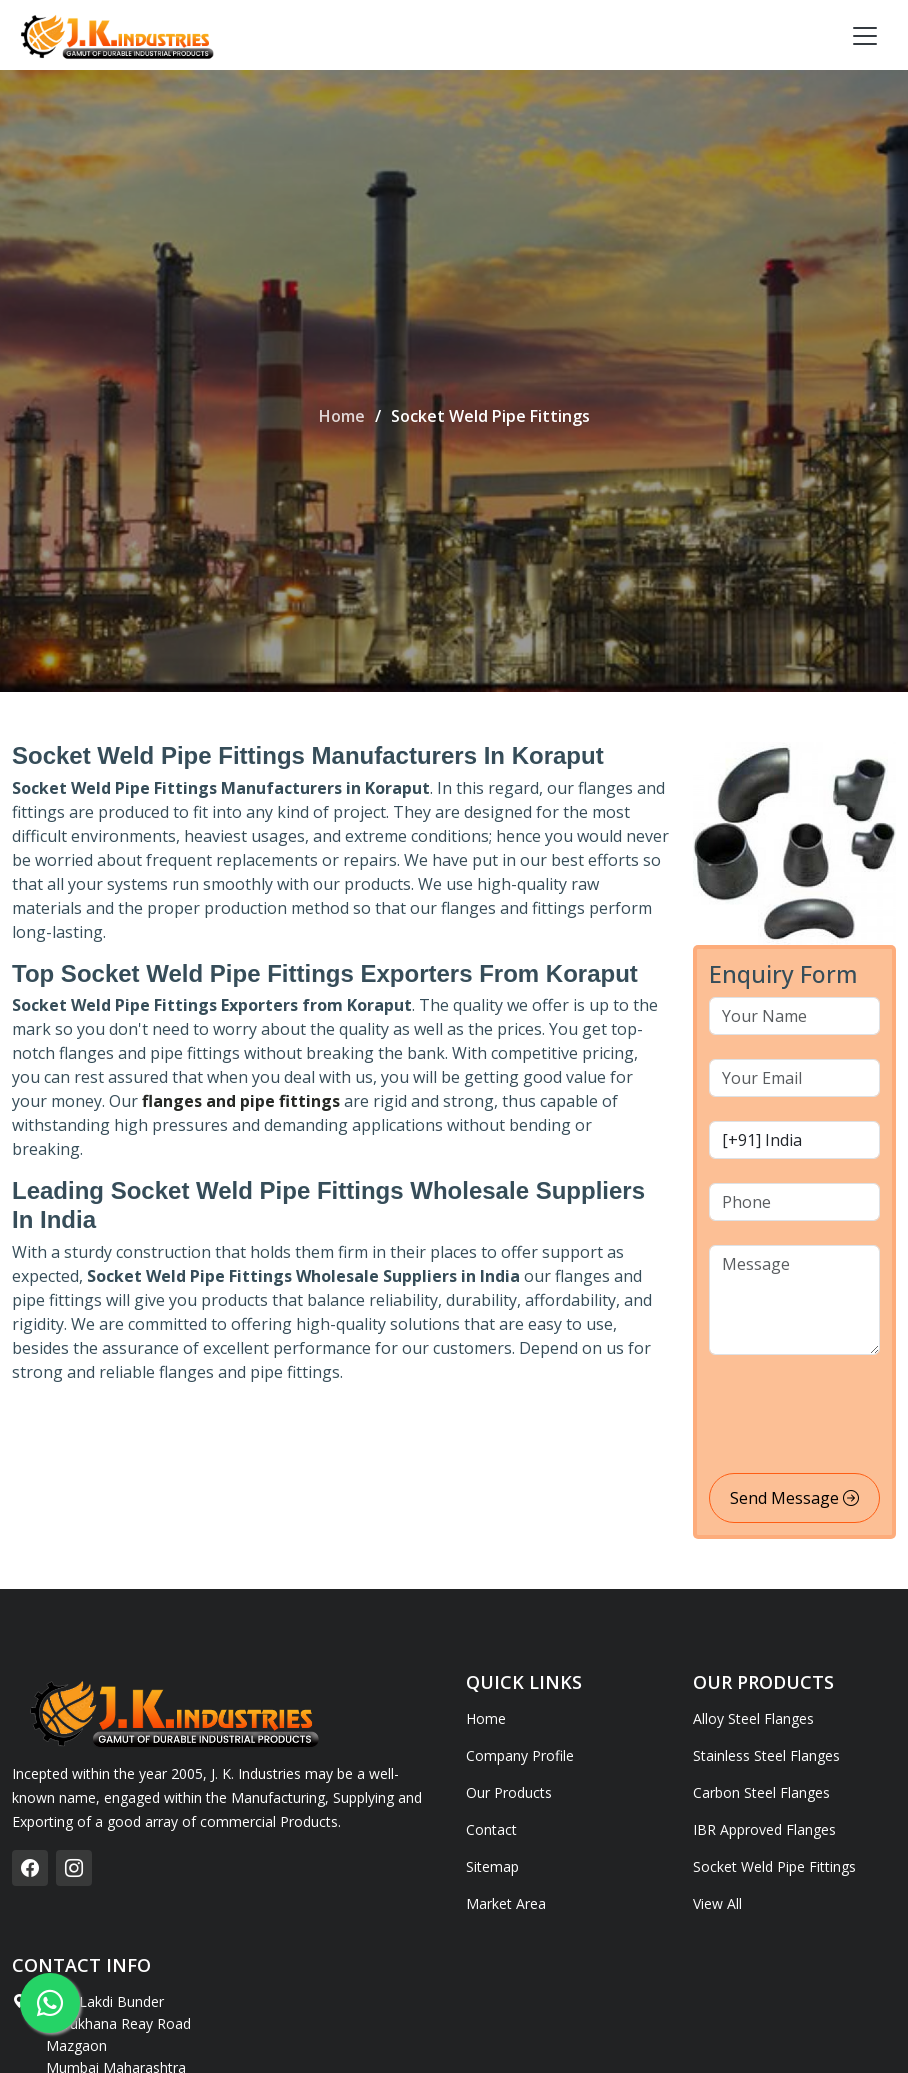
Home (342, 416)
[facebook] (30, 1868)
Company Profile (520, 1756)
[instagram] (74, 1868)
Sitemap (492, 1867)
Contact (491, 1830)
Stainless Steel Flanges (766, 1756)
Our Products (509, 1793)
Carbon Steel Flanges (761, 1793)
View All (717, 1904)
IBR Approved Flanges (764, 1830)
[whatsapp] (50, 2003)
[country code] (794, 1140)
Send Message (794, 1498)
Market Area (506, 1904)
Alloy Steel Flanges (753, 1719)
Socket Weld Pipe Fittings (774, 1867)
